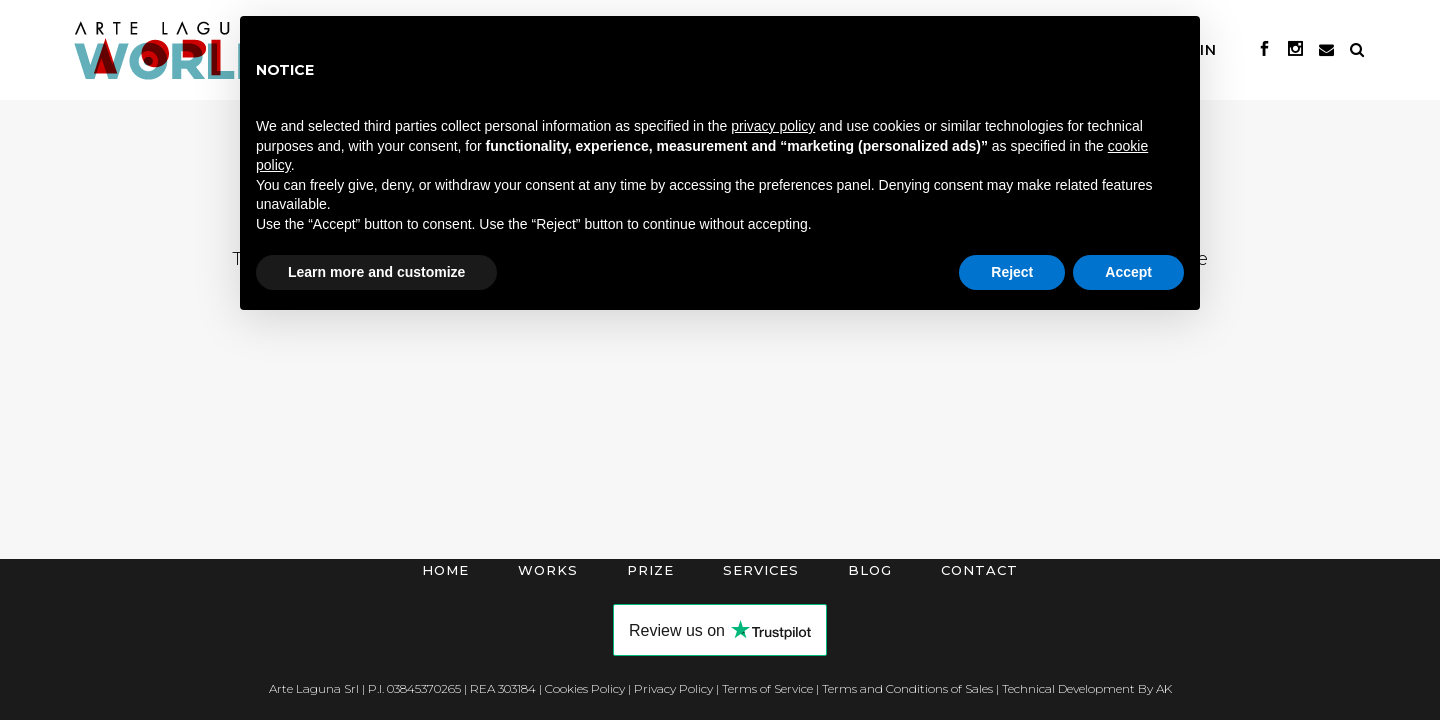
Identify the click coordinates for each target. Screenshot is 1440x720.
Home (445, 570)
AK (1164, 688)
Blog (870, 570)
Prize (650, 570)
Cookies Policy (585, 688)
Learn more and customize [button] (376, 272)
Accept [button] (1128, 272)
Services (761, 570)
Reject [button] (1012, 272)
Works (548, 570)
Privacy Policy (673, 688)
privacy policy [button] (773, 126)
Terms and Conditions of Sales (907, 688)
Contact (979, 570)
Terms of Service (767, 688)
